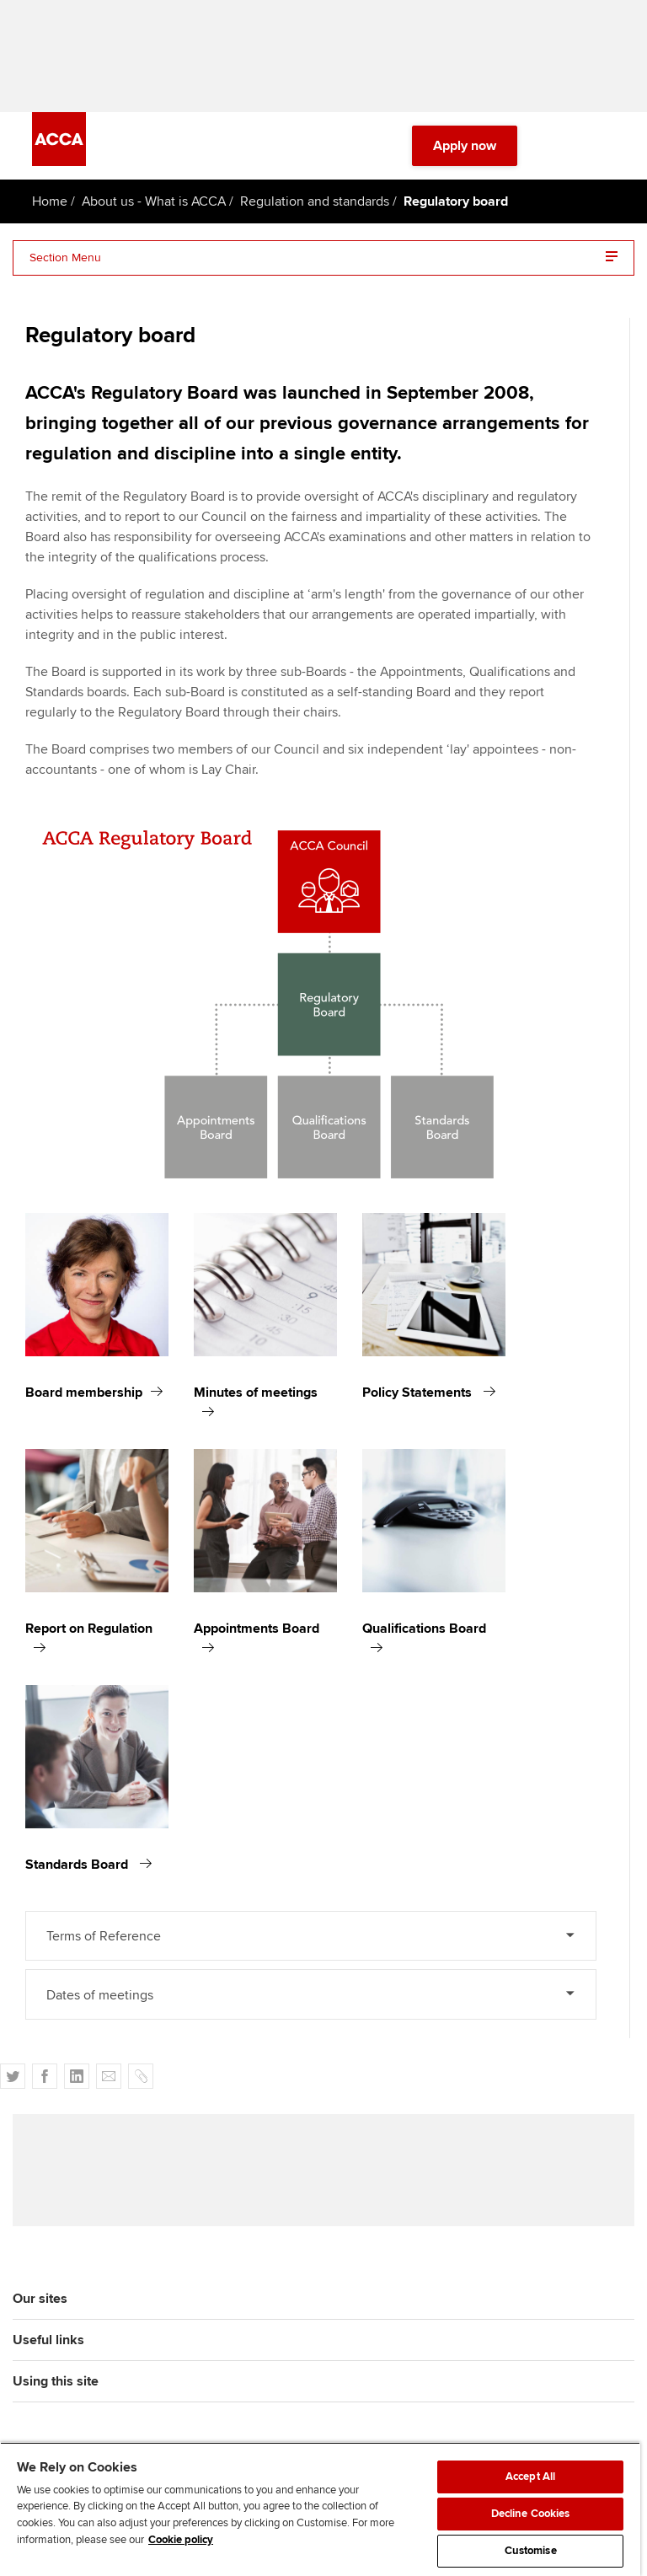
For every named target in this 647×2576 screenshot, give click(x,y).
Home (49, 207)
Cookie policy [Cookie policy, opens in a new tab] (180, 2539)
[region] (320, 2509)
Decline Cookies (530, 2513)
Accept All (530, 2476)
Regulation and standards (314, 207)
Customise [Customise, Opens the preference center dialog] (531, 2550)
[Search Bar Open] (557, 151)
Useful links (48, 2351)
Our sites (40, 2309)
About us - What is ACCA (154, 207)
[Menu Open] (605, 151)
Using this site (56, 2392)
